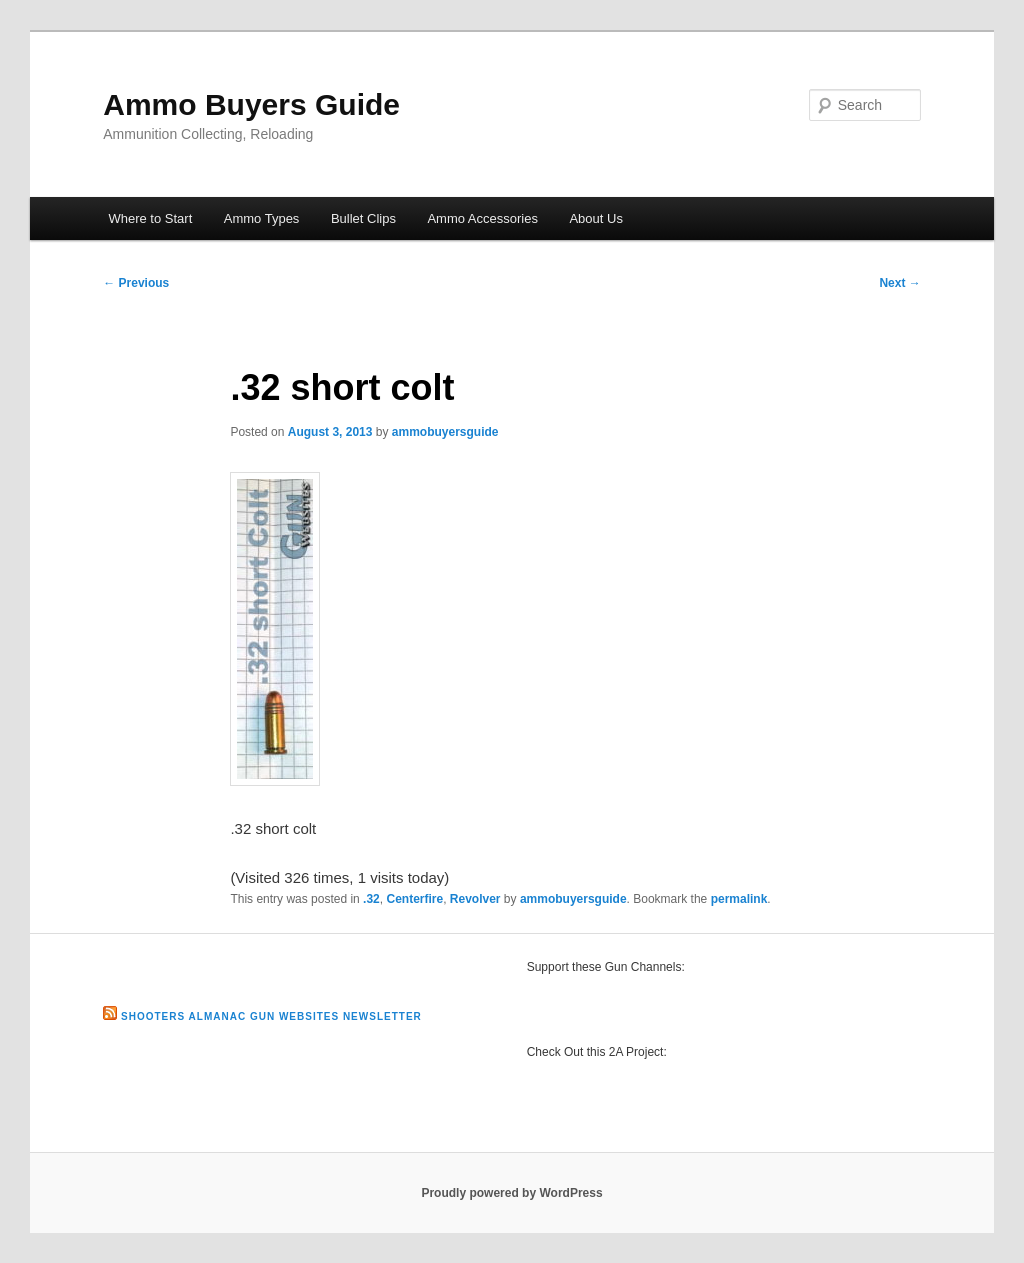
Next (899, 283)
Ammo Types (262, 218)
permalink (739, 899)
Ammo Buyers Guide (251, 104)
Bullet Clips (363, 218)
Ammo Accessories (482, 218)
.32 (371, 899)
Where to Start (150, 218)
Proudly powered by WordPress (511, 1193)
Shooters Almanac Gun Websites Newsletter (271, 1016)
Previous (136, 283)
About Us (595, 218)
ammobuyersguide (445, 432)
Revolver (475, 899)
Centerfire (414, 899)
